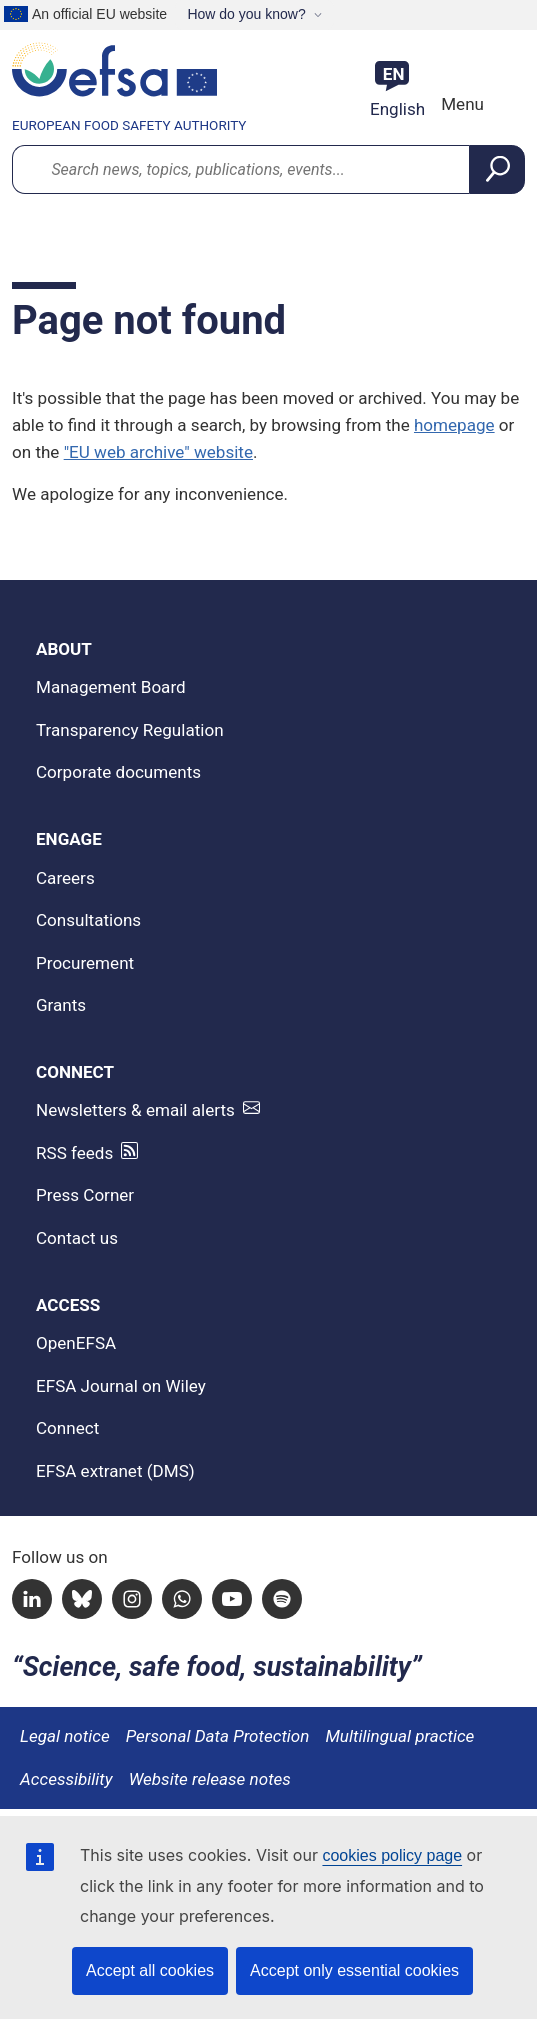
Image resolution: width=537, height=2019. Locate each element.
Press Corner (85, 1195)
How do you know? (246, 14)
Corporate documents (118, 772)
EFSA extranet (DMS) (115, 1471)
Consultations (88, 920)
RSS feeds (74, 1153)
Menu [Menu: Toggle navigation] (460, 104)
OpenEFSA (76, 1343)
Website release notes (210, 1779)
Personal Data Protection (218, 1736)
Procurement (85, 963)
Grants (61, 1005)
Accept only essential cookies (354, 1970)
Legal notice (65, 1736)
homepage (454, 425)
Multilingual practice (399, 1736)
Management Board (111, 687)
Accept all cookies (150, 1970)
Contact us (77, 1238)
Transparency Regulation (130, 730)
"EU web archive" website (158, 452)
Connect (67, 1428)
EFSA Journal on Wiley (121, 1386)
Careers (65, 878)
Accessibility (66, 1779)
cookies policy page (392, 1855)
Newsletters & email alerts (135, 1110)
